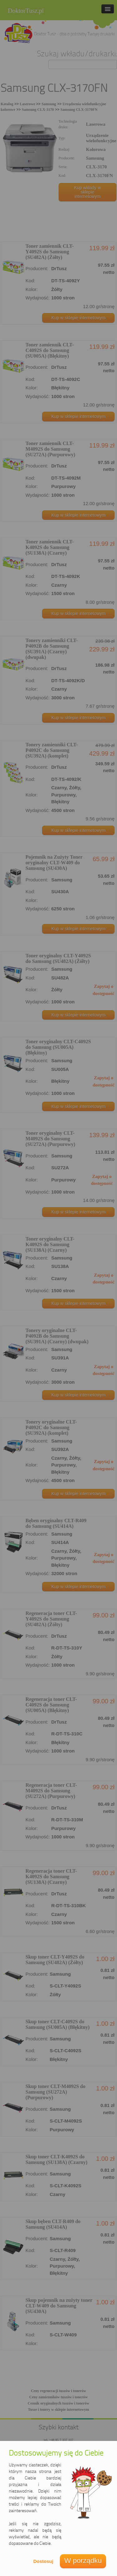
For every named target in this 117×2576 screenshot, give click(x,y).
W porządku (83, 2560)
